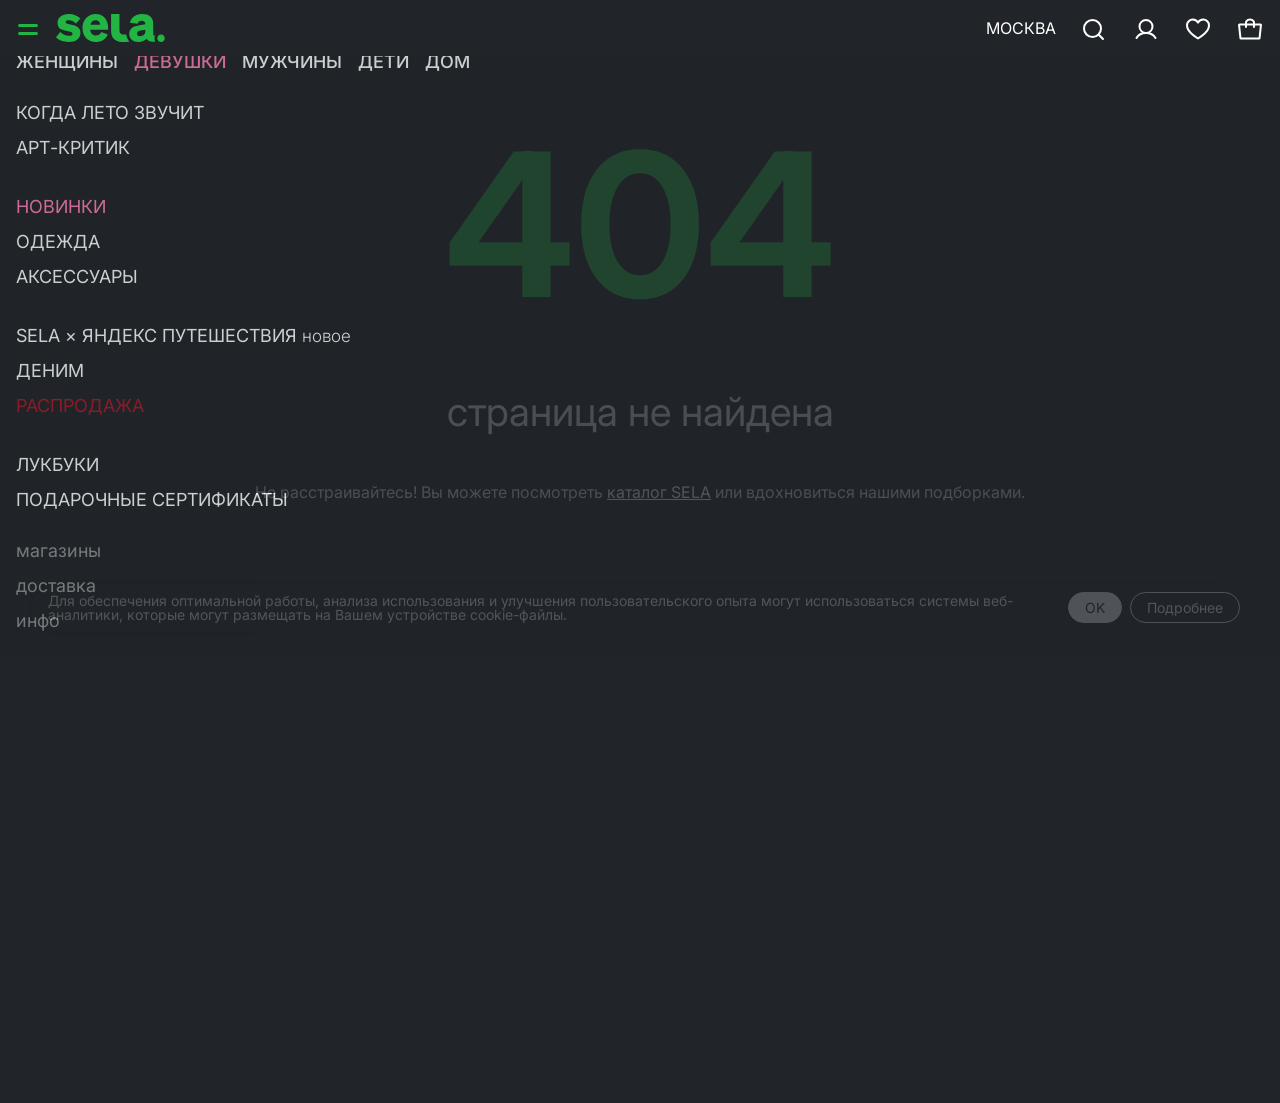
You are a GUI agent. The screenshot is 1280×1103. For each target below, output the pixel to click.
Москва (1021, 28)
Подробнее (1185, 607)
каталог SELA (659, 492)
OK (1095, 607)
